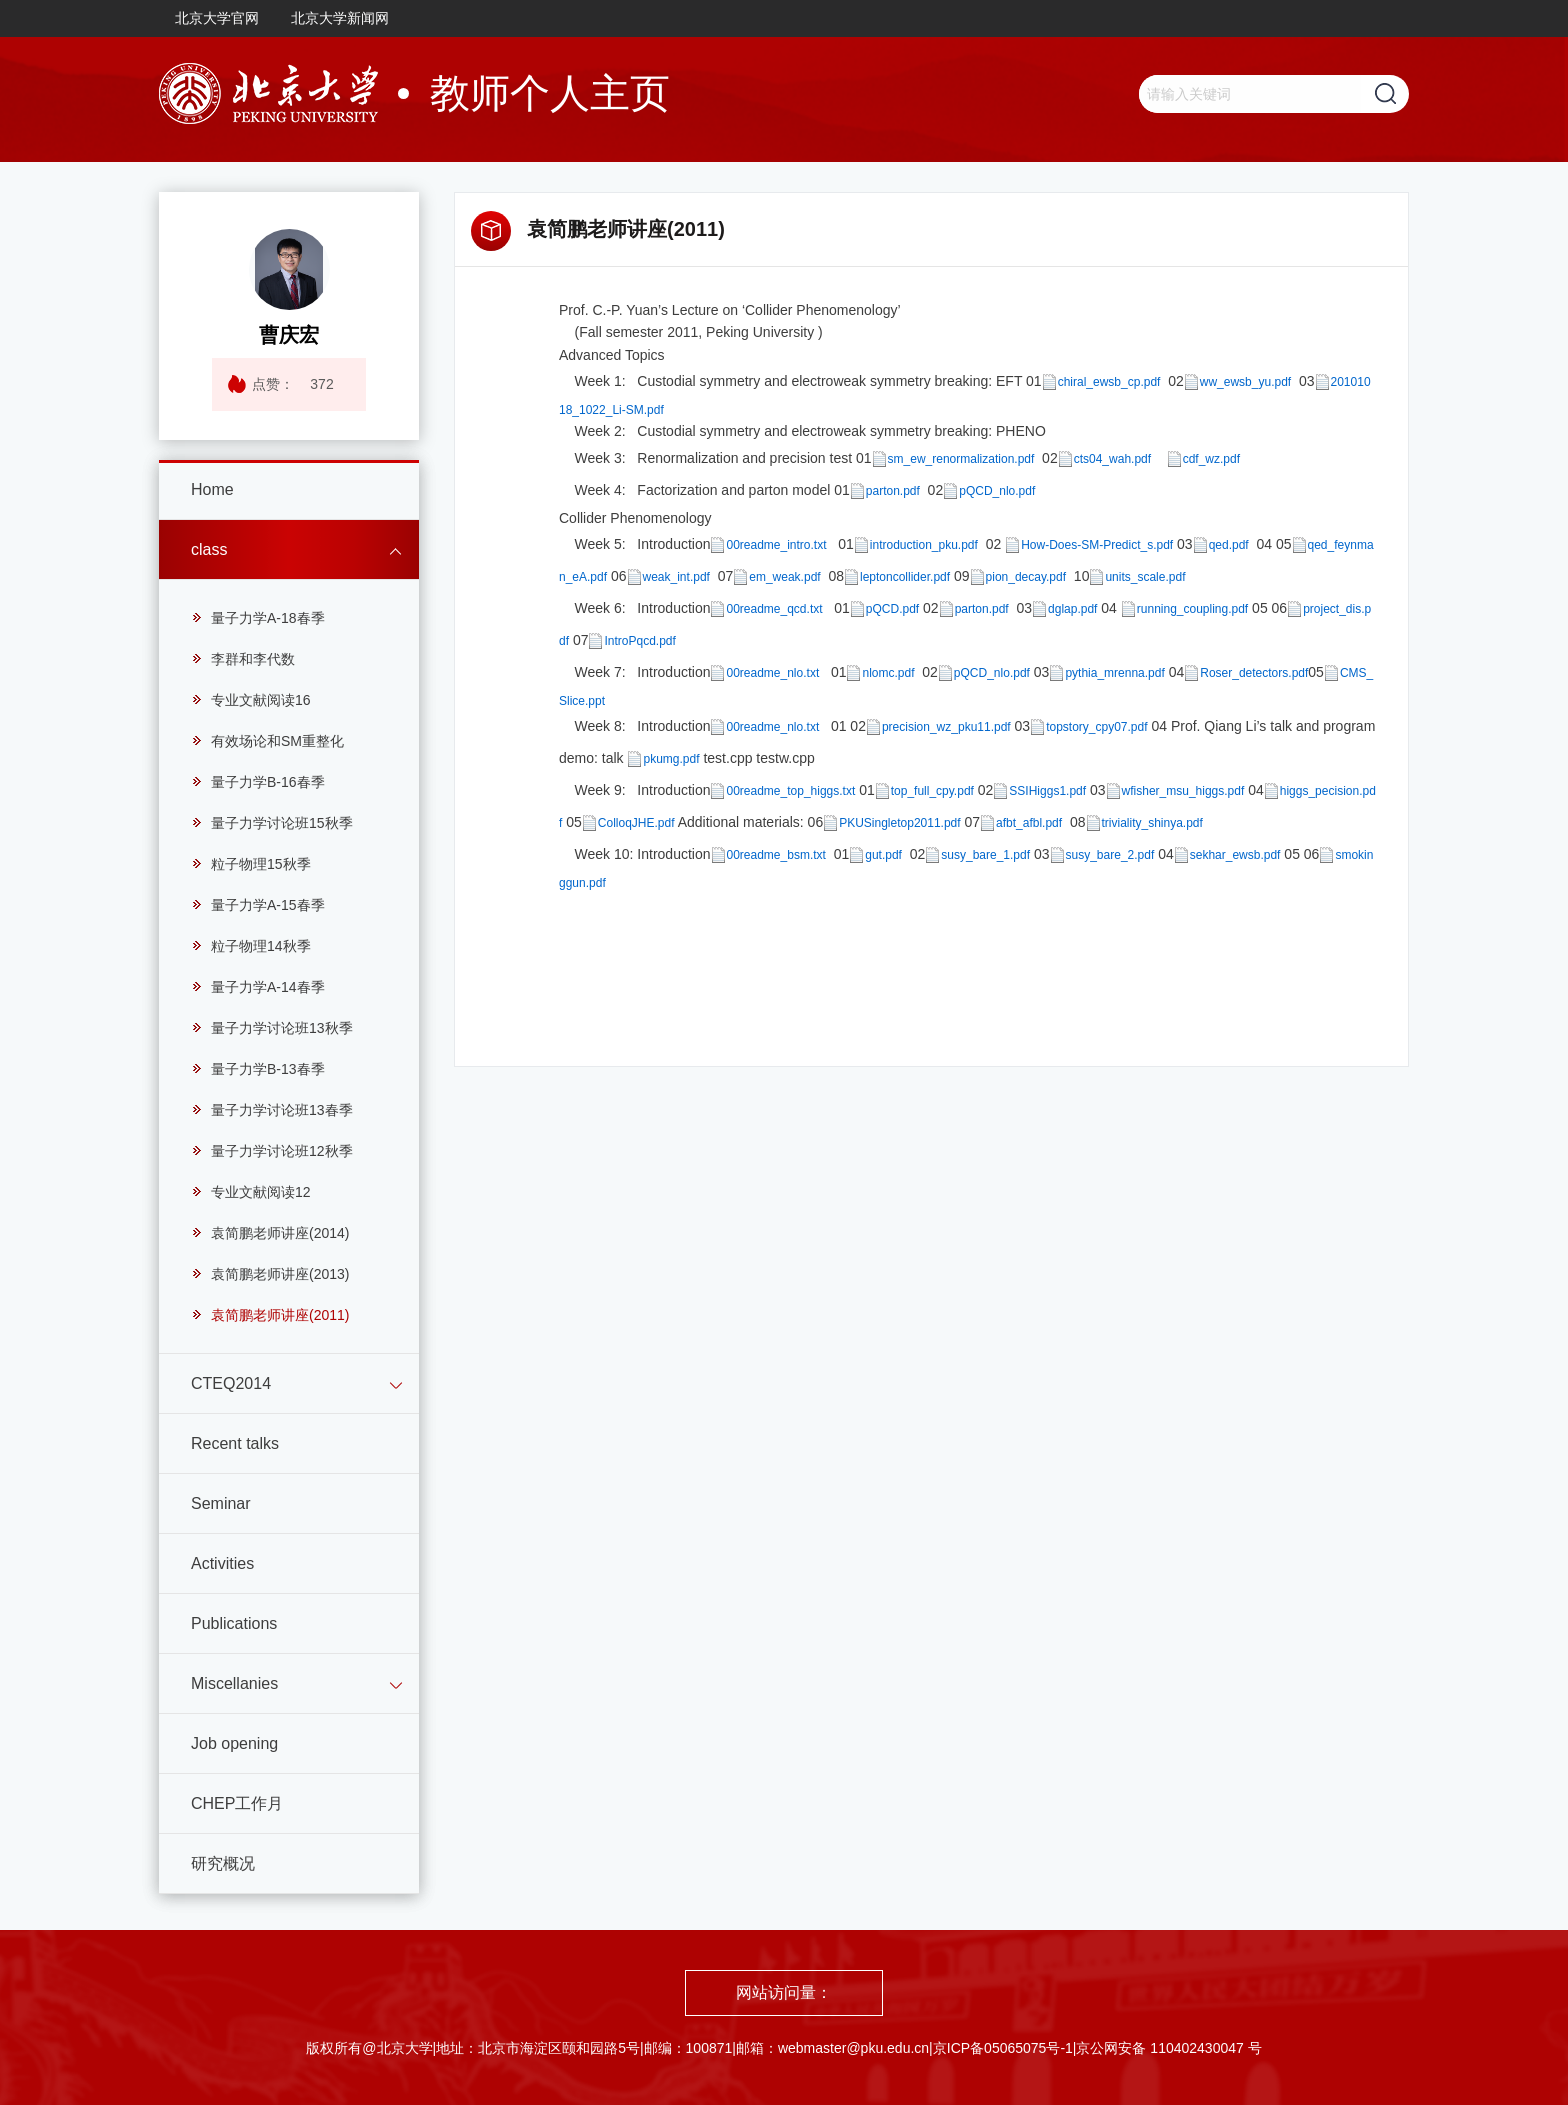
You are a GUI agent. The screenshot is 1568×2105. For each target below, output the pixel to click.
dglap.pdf (1072, 609)
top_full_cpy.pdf (932, 791)
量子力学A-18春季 (258, 618)
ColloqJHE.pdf (636, 823)
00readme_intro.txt (776, 545)
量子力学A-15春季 (258, 905)
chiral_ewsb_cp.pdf (1109, 382)
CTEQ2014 (231, 1383)
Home (212, 489)
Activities (222, 1563)
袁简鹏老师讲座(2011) (270, 1315)
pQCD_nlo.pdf (997, 490)
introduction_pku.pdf (924, 545)
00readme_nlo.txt (772, 673)
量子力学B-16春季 (258, 782)
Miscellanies (234, 1683)
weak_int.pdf (676, 577)
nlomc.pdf (888, 673)
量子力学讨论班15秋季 (272, 823)
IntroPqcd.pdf (639, 641)
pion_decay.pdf (1026, 577)
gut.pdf (883, 855)
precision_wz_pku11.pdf (946, 727)
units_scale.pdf (1145, 577)
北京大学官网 (217, 18)
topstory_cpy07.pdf (1096, 727)
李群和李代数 (243, 659)
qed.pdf (1229, 545)
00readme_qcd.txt (774, 609)
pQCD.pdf (892, 609)
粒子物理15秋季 (251, 864)
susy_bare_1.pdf (985, 855)
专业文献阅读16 (251, 700)
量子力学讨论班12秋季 (272, 1151)
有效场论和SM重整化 (267, 741)
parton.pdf (893, 490)
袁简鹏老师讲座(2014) (270, 1233)
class (209, 549)
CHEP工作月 (237, 1803)
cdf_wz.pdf (1211, 458)
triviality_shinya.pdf (1152, 823)
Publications (234, 1623)
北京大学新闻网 (340, 18)
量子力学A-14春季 (258, 987)
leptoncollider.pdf (905, 577)
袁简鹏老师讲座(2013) (270, 1274)
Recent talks (235, 1443)
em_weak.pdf (784, 577)
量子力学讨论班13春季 (272, 1110)
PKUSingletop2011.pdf (899, 823)
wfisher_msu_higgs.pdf (1183, 791)
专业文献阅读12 (251, 1192)
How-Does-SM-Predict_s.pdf (1097, 545)
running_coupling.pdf (1192, 609)
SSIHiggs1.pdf (1047, 791)
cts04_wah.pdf (1112, 458)
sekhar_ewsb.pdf (1235, 855)
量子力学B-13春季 (258, 1069)
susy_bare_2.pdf (1110, 855)
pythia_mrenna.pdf (1114, 673)
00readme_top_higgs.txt (790, 791)
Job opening (234, 1743)
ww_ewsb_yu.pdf (1245, 382)
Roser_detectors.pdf (1254, 673)
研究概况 (223, 1863)
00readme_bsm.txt (776, 855)
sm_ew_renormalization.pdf (961, 458)
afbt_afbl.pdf (1029, 823)
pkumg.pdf (671, 759)
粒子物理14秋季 (251, 946)
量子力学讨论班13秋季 (272, 1028)
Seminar (221, 1503)
